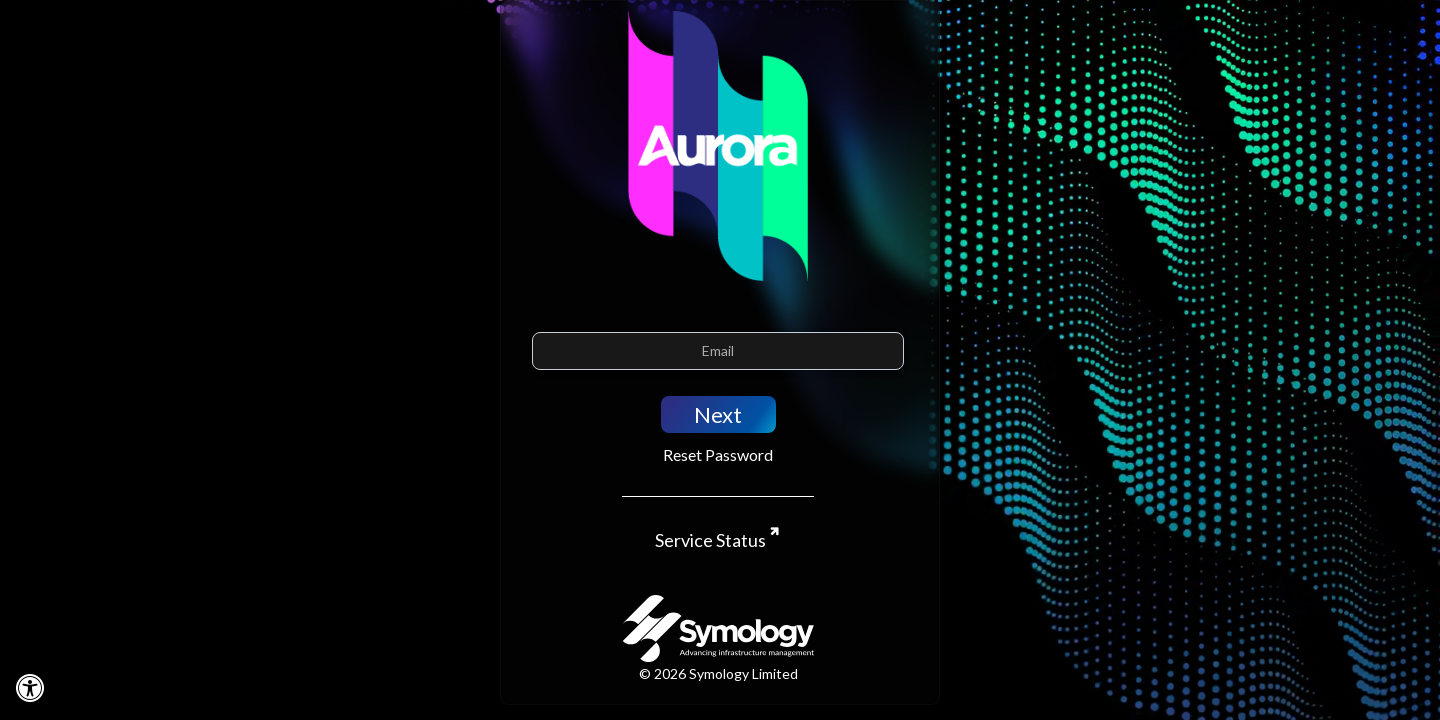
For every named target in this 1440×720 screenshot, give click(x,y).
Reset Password (718, 454)
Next (718, 414)
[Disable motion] (30, 687)
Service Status (712, 540)
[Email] (718, 351)
